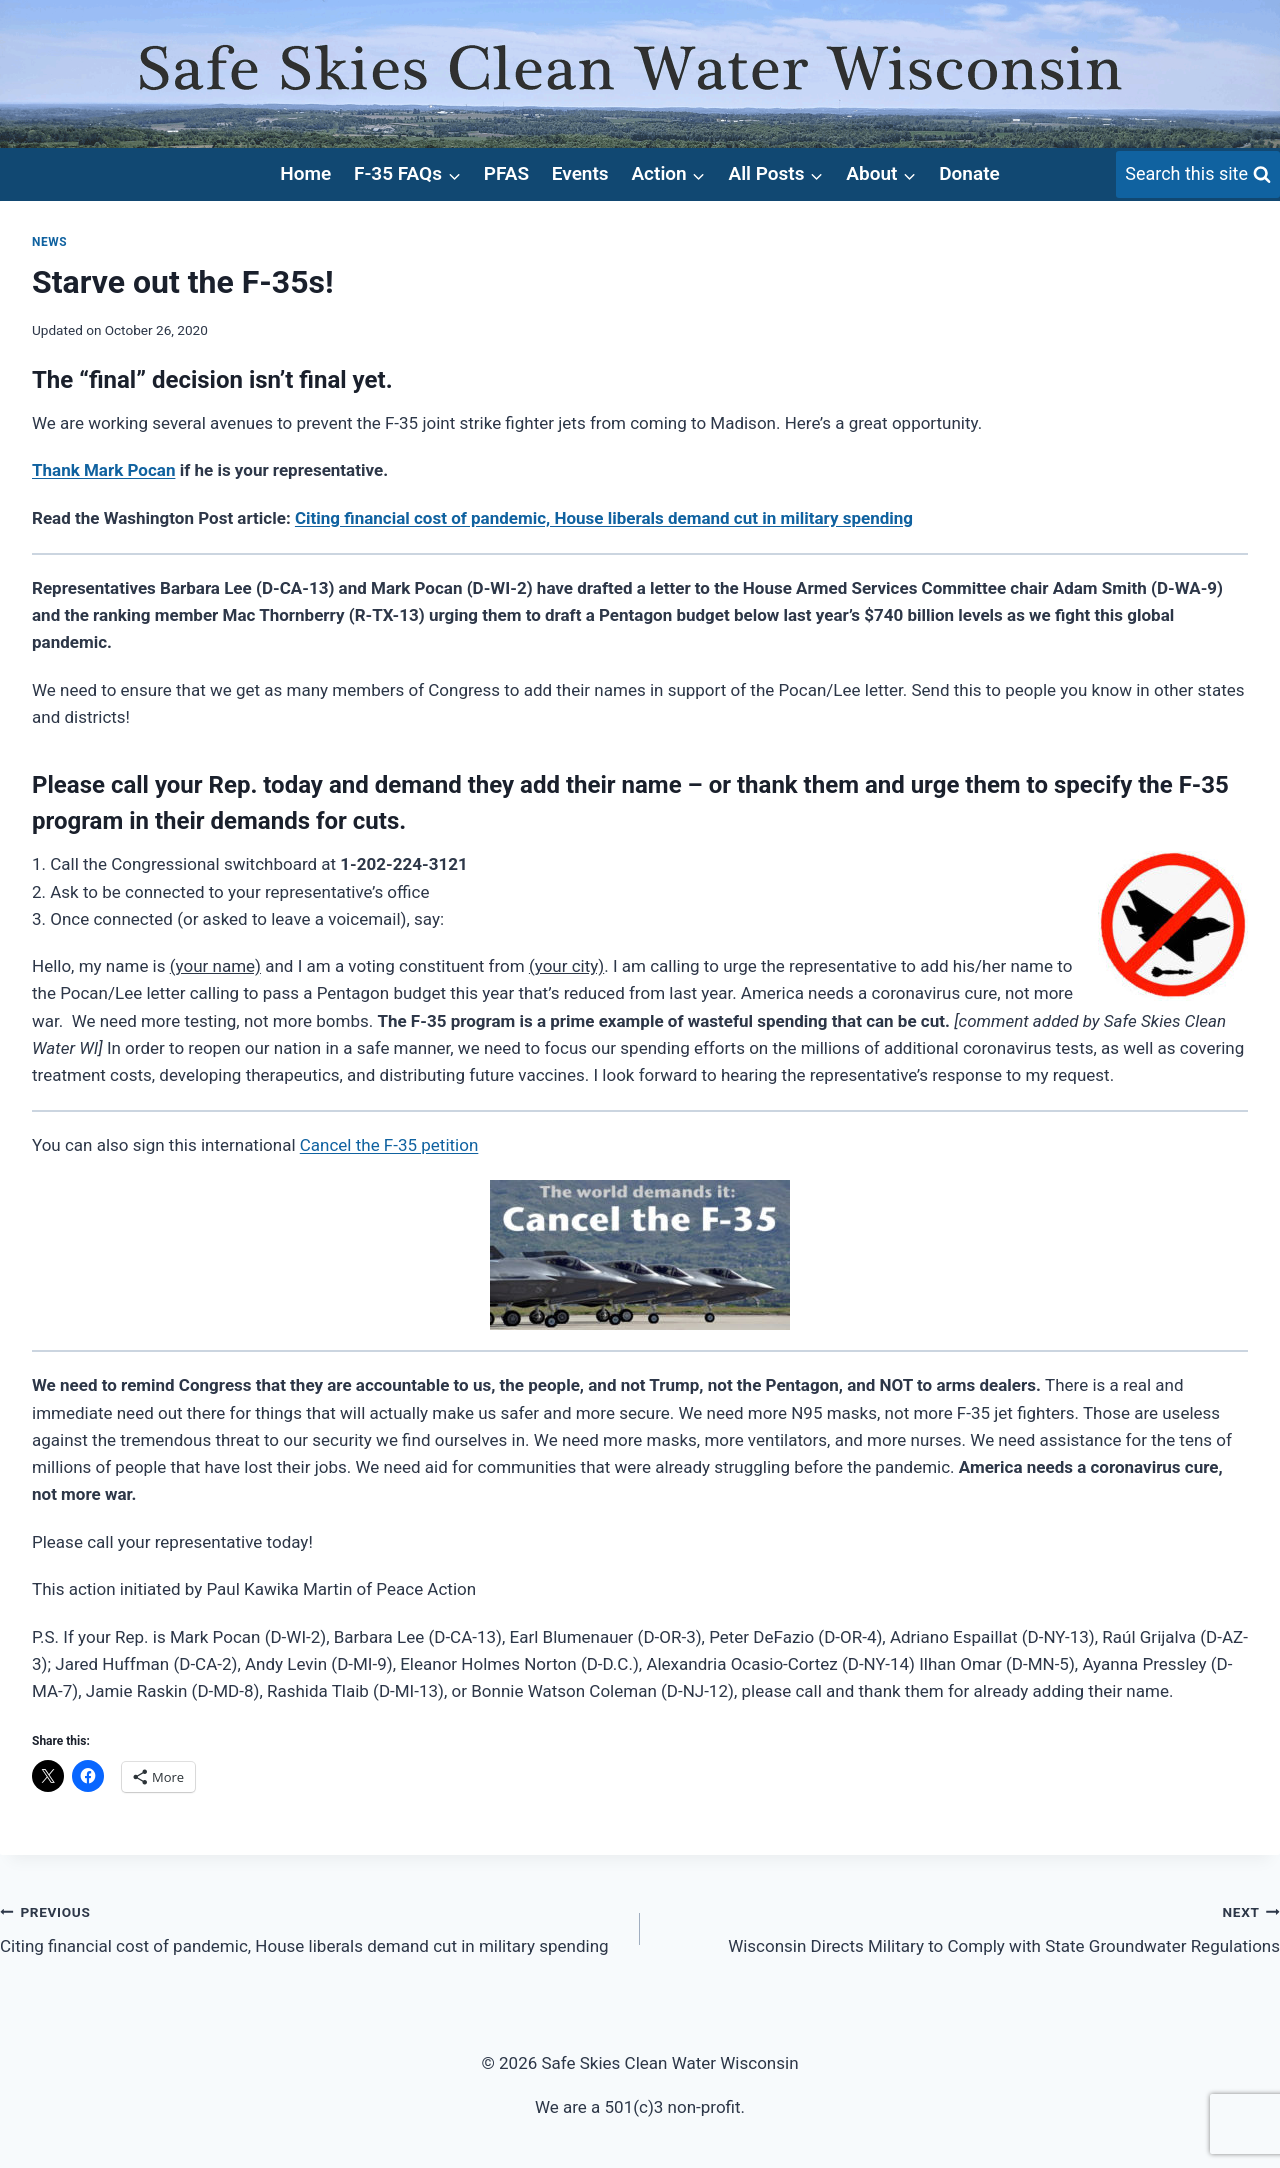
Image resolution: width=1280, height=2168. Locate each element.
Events (580, 173)
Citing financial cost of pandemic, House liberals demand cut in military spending (311, 1927)
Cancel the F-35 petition (389, 1145)
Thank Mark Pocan (103, 470)
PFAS (506, 173)
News (49, 242)
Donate (969, 173)
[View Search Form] (1198, 174)
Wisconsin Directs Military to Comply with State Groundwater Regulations (968, 1927)
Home (305, 173)
